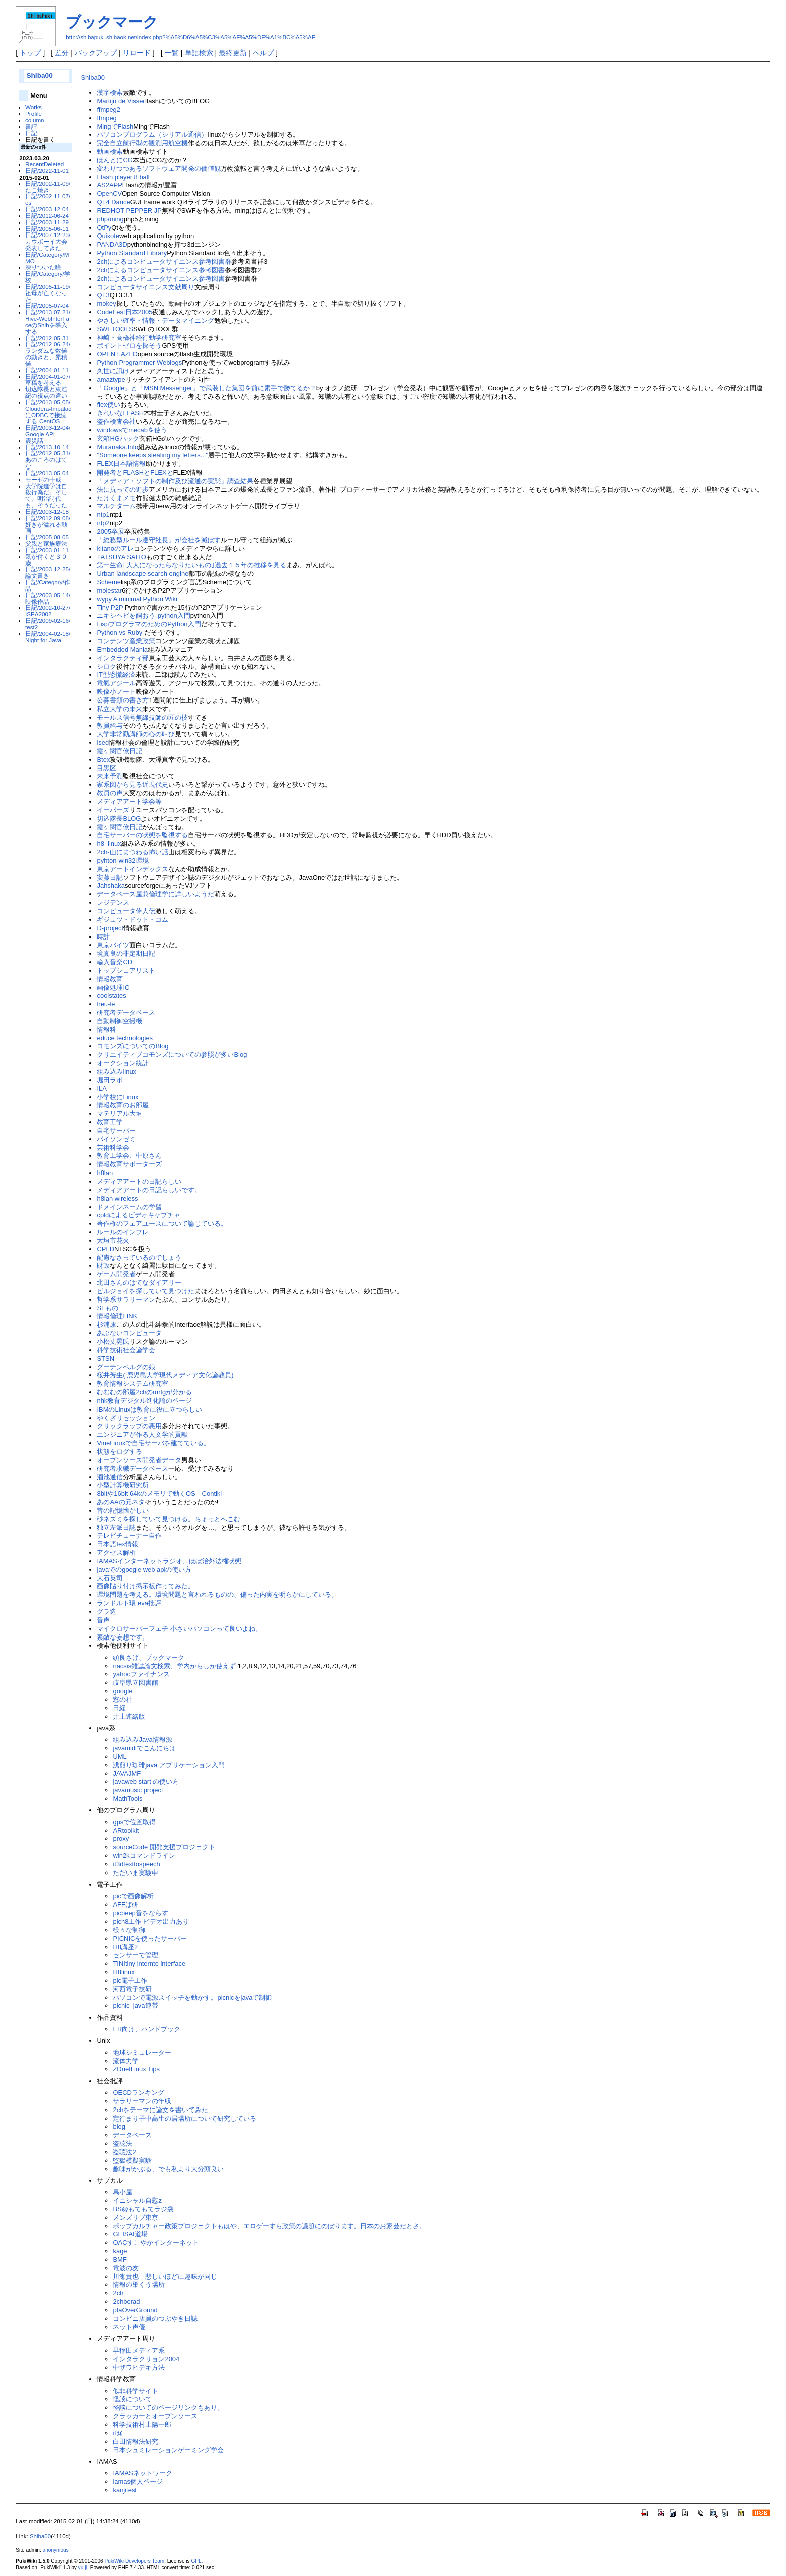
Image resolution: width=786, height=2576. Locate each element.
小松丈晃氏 (113, 1341)
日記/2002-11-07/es (47, 199)
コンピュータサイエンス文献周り (145, 287)
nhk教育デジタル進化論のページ (144, 1400)
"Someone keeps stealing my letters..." (152, 455)
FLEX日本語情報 (121, 463)
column (34, 120)
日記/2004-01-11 (47, 370)
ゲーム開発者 (116, 1274)
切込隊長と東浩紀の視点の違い (46, 392)
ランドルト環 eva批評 (129, 1603)
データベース (132, 2135)
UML (119, 1756)
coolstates (111, 995)
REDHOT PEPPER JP (129, 210)
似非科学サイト (135, 2391)
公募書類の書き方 (123, 700)
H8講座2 (125, 1947)
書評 (31, 126)
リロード (137, 53)
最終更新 (233, 53)
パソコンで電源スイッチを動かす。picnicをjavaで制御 (192, 1997)
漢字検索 (110, 92)
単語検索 (199, 53)
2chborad (126, 2301)
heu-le (106, 1004)
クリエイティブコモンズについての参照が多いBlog (172, 1054)
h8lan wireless (117, 1198)
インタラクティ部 (123, 658)
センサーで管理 (135, 1955)
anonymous (56, 2550)
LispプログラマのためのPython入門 (149, 624)
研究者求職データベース (132, 1468)
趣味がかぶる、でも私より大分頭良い (168, 2169)
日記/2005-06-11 (47, 228)
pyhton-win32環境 (122, 860)
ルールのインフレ (123, 1232)
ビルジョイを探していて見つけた (145, 1291)
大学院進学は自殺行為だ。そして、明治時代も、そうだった (46, 495)
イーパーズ (113, 810)
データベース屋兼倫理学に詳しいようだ (155, 894)
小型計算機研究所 (123, 1485)
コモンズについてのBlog (132, 1046)
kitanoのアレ (115, 548)
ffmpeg (106, 118)
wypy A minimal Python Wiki (137, 599)
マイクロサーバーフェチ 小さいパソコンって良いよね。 (179, 1628)
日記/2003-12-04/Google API (47, 430)
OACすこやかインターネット (156, 2242)
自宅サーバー (116, 1130)
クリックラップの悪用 (129, 1426)
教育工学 (110, 1122)
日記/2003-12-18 (47, 511)
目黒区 (106, 768)
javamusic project (138, 1790)
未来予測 (110, 776)
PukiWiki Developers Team (134, 2561)
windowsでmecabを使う (132, 430)
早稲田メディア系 (139, 2350)
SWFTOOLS (115, 329)
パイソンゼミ (116, 1139)
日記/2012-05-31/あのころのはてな (47, 460)
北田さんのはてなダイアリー (139, 1282)
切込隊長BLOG (119, 818)
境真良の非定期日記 (126, 953)
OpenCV (109, 193)
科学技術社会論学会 (126, 1350)
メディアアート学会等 (129, 801)
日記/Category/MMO (47, 257)
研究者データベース (126, 1012)
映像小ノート (116, 691)
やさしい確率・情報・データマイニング (155, 320)
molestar (109, 590)
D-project (110, 928)
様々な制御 (129, 1930)
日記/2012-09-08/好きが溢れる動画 (47, 524)
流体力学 (126, 2061)
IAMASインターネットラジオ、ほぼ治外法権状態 (169, 1561)
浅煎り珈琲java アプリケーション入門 (168, 1765)
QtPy (104, 227)
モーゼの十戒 (43, 479)
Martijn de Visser (121, 101)
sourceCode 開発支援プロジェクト (167, 1847)
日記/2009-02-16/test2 (47, 623)
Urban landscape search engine (142, 573)
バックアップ (96, 53)
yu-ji (82, 2567)
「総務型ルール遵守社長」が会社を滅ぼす (159, 540)
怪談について (132, 2399)
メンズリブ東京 (135, 2217)
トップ (30, 53)
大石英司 (110, 1578)
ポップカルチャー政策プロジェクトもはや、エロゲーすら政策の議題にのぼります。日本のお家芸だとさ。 (269, 2226)
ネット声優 (129, 2327)
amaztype (111, 379)
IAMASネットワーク (142, 2473)
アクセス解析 (116, 1552)
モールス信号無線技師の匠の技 (142, 717)
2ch (118, 2293)
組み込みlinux (116, 1071)
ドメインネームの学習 (129, 1207)
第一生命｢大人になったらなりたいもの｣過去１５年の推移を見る (191, 565)
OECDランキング (138, 2092)
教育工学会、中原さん (129, 1155)
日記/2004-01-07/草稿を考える (47, 379)
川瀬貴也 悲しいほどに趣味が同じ (165, 2276)
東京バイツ (113, 945)
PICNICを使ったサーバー (150, 1938)
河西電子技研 (132, 1989)
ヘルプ (263, 53)
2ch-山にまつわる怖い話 (132, 852)
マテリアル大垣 (119, 1113)
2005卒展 (110, 531)
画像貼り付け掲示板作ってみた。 (145, 1586)
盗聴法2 (124, 2152)
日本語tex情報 (117, 1544)
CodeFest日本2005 (124, 312)
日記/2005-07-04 (47, 305)
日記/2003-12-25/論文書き (47, 572)
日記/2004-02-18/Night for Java (47, 636)
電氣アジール (116, 683)
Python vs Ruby (120, 632)
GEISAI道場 (130, 2234)
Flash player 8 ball (123, 177)
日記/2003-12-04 (47, 209)
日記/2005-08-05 (47, 537)
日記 (31, 133)
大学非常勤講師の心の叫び (136, 734)
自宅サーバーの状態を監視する (142, 835)
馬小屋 (122, 2192)
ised (103, 742)
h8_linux (109, 843)
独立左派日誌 (116, 1527)
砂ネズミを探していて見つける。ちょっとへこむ (168, 1519)
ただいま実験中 (135, 1873)
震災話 (34, 440)
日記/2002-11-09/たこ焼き (47, 186)
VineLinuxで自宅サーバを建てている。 (153, 1443)
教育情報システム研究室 (132, 1383)
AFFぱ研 (125, 1904)
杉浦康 (106, 1324)
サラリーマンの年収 (142, 2101)
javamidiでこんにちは (144, 1748)
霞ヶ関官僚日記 (119, 751)
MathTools (127, 1798)
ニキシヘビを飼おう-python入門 (143, 615)
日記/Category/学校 (47, 276)
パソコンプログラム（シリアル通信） (152, 134)
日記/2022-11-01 (47, 170)
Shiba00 (39, 75)
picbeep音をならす (140, 1913)
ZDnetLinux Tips (136, 2069)
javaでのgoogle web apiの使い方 (144, 1569)
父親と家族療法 (46, 543)
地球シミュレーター (142, 2052)
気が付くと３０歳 (46, 559)
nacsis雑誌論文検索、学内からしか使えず (175, 1666)
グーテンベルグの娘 (126, 1367)
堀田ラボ (110, 1080)
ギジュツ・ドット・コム (132, 919)
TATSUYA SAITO (121, 557)
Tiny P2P (110, 607)
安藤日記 (110, 877)
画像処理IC (113, 987)
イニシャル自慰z (137, 2200)
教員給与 (110, 725)
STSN (105, 1358)
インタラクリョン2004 (146, 2359)
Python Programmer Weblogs (139, 362)
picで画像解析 (133, 1896)
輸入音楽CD (114, 962)
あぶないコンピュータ (129, 1333)
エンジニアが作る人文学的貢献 (142, 1434)
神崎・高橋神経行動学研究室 (139, 337)
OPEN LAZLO (117, 354)
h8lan (105, 1173)
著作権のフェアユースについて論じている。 (162, 1223)
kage (120, 2251)
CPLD (105, 1249)
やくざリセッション (126, 1418)
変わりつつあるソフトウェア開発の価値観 (159, 168)
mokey (106, 303)
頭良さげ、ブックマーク (148, 1657)
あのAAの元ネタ (120, 1502)
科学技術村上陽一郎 (142, 2424)
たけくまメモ (116, 498)
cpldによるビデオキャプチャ (138, 1215)
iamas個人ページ (138, 2481)
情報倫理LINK (117, 1316)
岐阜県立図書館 (139, 1682)
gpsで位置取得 (134, 1822)
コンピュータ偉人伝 (126, 911)
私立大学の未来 (119, 709)
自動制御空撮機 (119, 1021)
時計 (103, 937)
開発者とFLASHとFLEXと (135, 472)
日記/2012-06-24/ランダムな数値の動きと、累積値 (47, 353)
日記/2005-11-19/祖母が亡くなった (47, 293)
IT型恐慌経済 (116, 674)
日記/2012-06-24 (47, 215)
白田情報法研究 (135, 2441)
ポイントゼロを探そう (129, 345)
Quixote (108, 236)
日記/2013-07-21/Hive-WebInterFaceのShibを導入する (47, 321)
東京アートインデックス (132, 869)
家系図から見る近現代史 (132, 784)
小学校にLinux (117, 1097)
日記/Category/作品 (47, 585)
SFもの (107, 1308)
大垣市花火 (113, 1240)
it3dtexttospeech (136, 1864)
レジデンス (113, 902)
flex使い (108, 404)
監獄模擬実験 (132, 2160)
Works (33, 107)
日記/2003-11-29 (47, 222)
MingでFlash (115, 126)
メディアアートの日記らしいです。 (149, 1190)
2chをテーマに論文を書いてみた (164, 2110)
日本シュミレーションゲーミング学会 (168, 2450)
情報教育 (110, 979)
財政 (103, 1265)
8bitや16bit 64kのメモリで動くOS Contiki (159, 1493)
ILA (101, 1088)
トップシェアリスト (126, 970)
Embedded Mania (122, 649)
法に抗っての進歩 (123, 489)
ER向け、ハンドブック (150, 2029)
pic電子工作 (130, 1980)
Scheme (109, 582)
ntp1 (103, 514)
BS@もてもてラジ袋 (143, 2209)
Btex (103, 759)
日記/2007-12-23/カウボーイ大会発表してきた (47, 241)
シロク (106, 666)
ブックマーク (112, 22)
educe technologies (125, 1038)
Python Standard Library (132, 253)
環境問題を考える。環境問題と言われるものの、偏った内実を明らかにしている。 (217, 1594)
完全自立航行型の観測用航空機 (142, 143)
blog (119, 2126)
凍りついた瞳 (43, 267)
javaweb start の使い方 (146, 1781)
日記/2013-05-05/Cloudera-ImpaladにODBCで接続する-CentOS (48, 411)
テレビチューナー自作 (129, 1535)
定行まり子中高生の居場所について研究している (188, 2118)
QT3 (103, 295)
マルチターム (116, 506)
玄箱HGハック (118, 438)
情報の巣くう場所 (139, 2284)
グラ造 (106, 1611)
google (122, 1691)
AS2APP (109, 185)
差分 (62, 53)
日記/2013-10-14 (47, 447)
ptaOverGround (135, 2310)
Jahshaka (110, 885)
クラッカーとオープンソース (155, 2416)
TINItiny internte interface (149, 1963)
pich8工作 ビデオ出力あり (151, 1921)
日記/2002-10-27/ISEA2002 (47, 610)
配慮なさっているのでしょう (139, 1257)
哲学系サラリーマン (126, 1299)
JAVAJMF (127, 1773)
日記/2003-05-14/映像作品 (47, 598)
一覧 (172, 53)
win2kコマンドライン (144, 1855)
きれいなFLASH (120, 413)
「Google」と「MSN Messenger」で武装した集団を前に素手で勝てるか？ (206, 388)
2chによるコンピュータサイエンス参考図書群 (164, 261)
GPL (196, 2561)
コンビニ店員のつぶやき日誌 (155, 2318)
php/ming (110, 219)
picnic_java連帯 (138, 2005)
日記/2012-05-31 (47, 338)
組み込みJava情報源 (142, 1739)
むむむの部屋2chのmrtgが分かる (144, 1392)
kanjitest (125, 2490)
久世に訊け (113, 371)
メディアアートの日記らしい (139, 1181)
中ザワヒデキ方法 (139, 2367)
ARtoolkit (126, 1830)
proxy (121, 1838)
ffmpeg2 (108, 109)
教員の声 (110, 793)
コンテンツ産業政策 (126, 641)
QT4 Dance (113, 202)
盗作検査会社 (116, 421)
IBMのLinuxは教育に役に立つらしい (149, 1409)
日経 (119, 1708)
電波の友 (126, 2268)
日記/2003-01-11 (47, 550)
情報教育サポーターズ (129, 1164)
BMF (119, 2259)
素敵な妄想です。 (123, 1637)
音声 (103, 1620)
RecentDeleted (44, 164)
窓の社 (122, 1699)
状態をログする (119, 1451)
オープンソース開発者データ (139, 1460)
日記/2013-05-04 (47, 473)
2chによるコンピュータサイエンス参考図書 (161, 270)
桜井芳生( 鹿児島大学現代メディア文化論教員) (165, 1375)
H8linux (123, 1972)
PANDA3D (112, 244)
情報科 (106, 1029)
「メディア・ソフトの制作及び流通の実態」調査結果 (175, 481)
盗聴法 (122, 2143)
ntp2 (103, 523)
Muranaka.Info (117, 447)
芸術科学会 (113, 1147)
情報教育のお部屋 (123, 1105)
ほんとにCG (114, 160)
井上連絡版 (129, 1716)
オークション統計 (123, 1063)
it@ (118, 2433)
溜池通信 (110, 1477)
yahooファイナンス (141, 1674)
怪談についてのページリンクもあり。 (168, 2407)
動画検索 (110, 151)
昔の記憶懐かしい (123, 1510)
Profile (33, 113)
